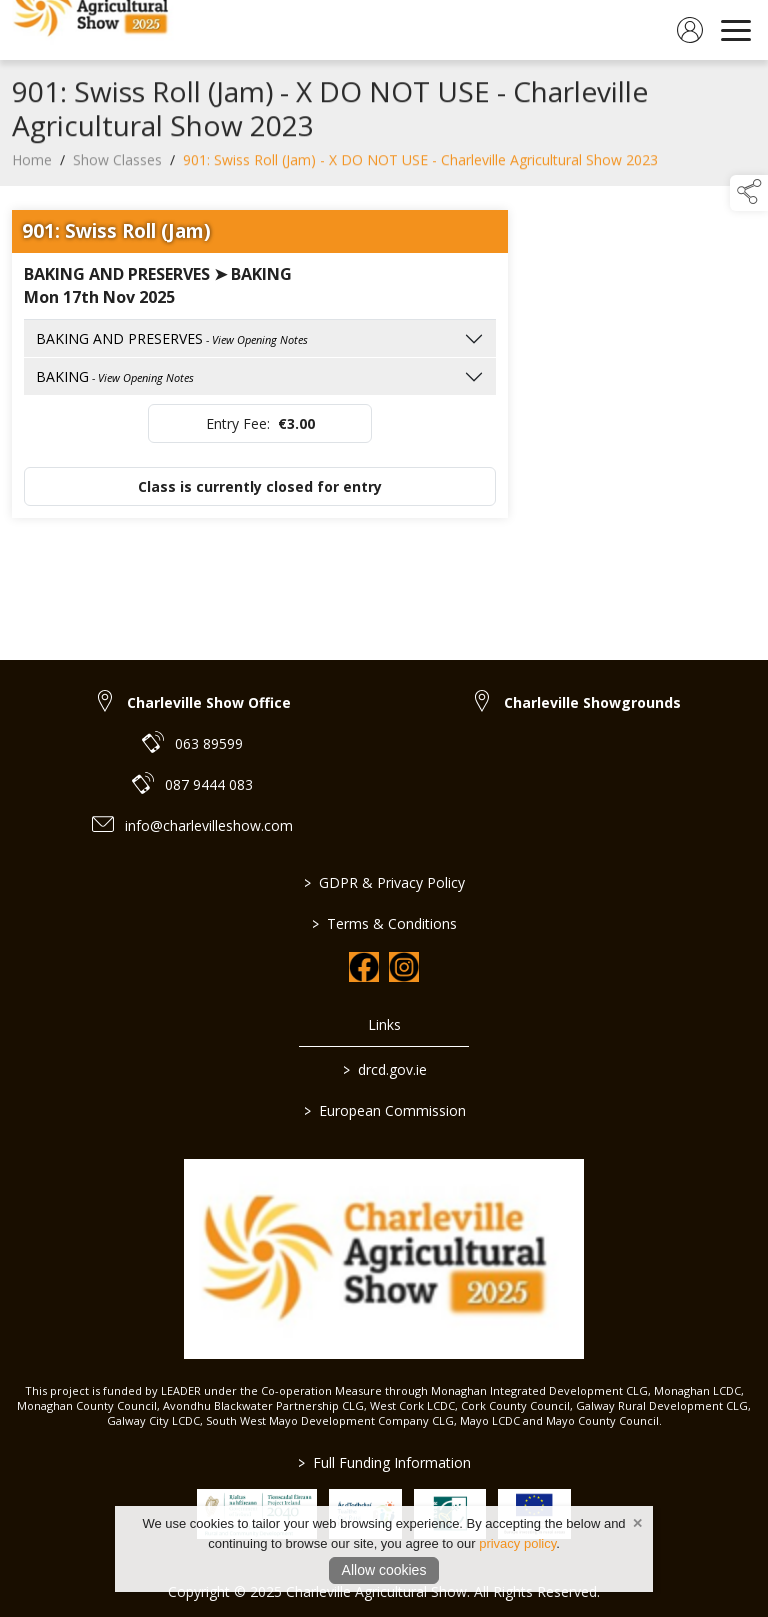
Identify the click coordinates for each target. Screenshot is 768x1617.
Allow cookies (384, 1570)
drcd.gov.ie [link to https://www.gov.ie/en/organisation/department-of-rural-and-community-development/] (384, 1069)
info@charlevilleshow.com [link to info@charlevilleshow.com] (209, 825)
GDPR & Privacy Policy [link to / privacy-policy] (384, 882)
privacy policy (517, 1543)
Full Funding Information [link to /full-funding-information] (384, 1462)
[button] (749, 193)
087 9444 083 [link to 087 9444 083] (209, 784)
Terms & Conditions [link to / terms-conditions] (384, 923)
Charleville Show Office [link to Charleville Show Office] (209, 702)
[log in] (690, 30)
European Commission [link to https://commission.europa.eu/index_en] (384, 1110)
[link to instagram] (404, 967)
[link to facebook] (364, 967)
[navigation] (736, 30)
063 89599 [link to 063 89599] (209, 743)
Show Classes (117, 164)
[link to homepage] (95, 30)
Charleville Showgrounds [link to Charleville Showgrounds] (592, 702)
